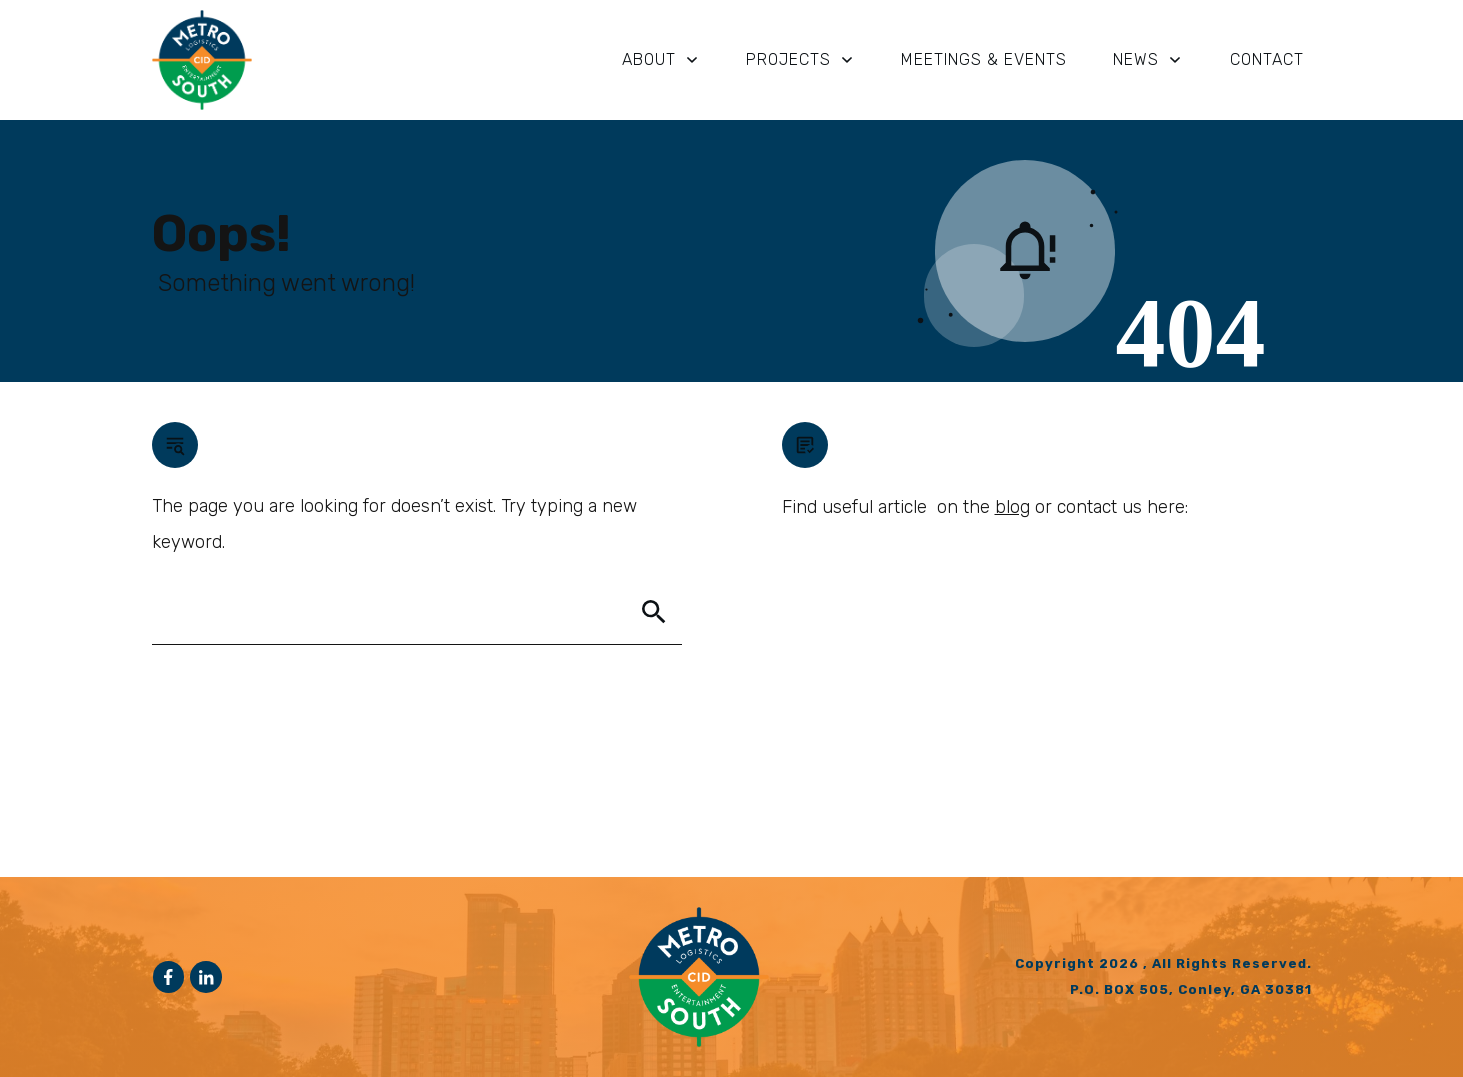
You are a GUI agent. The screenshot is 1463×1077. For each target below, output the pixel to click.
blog (1012, 507)
